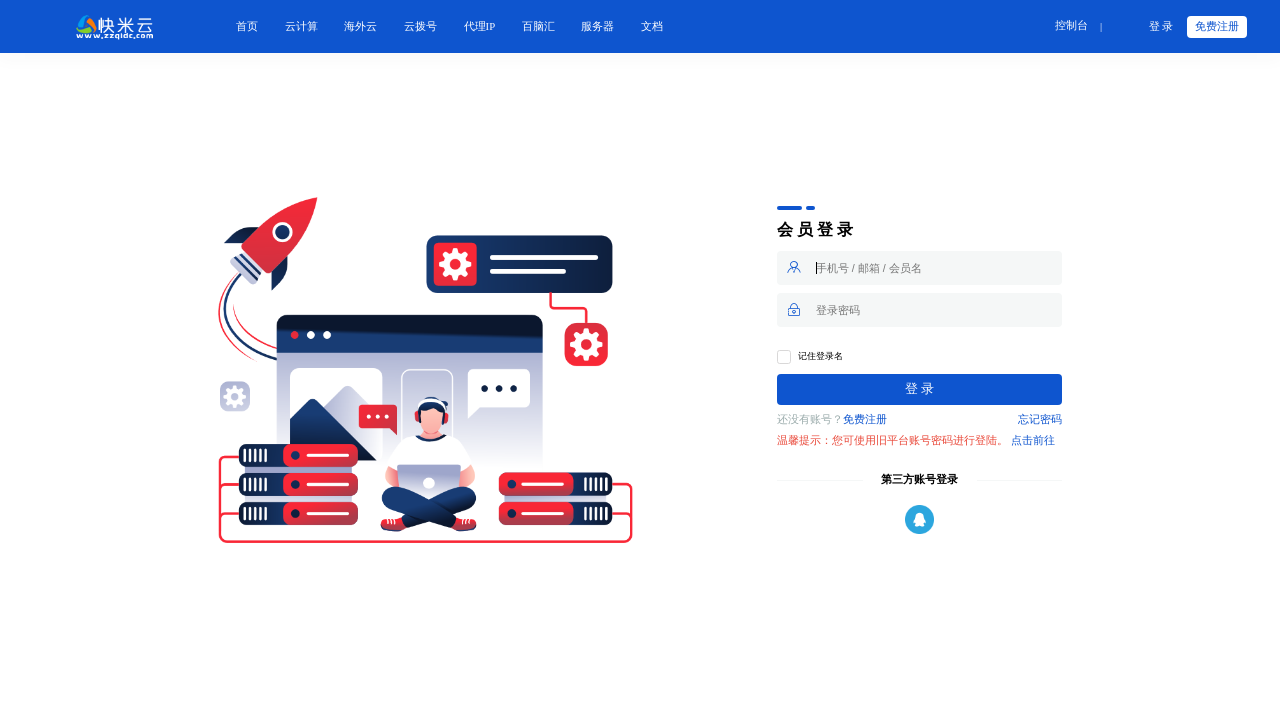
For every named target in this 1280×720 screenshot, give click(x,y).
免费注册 (1217, 26)
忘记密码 (1040, 419)
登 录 (1161, 26)
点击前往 (1033, 440)
